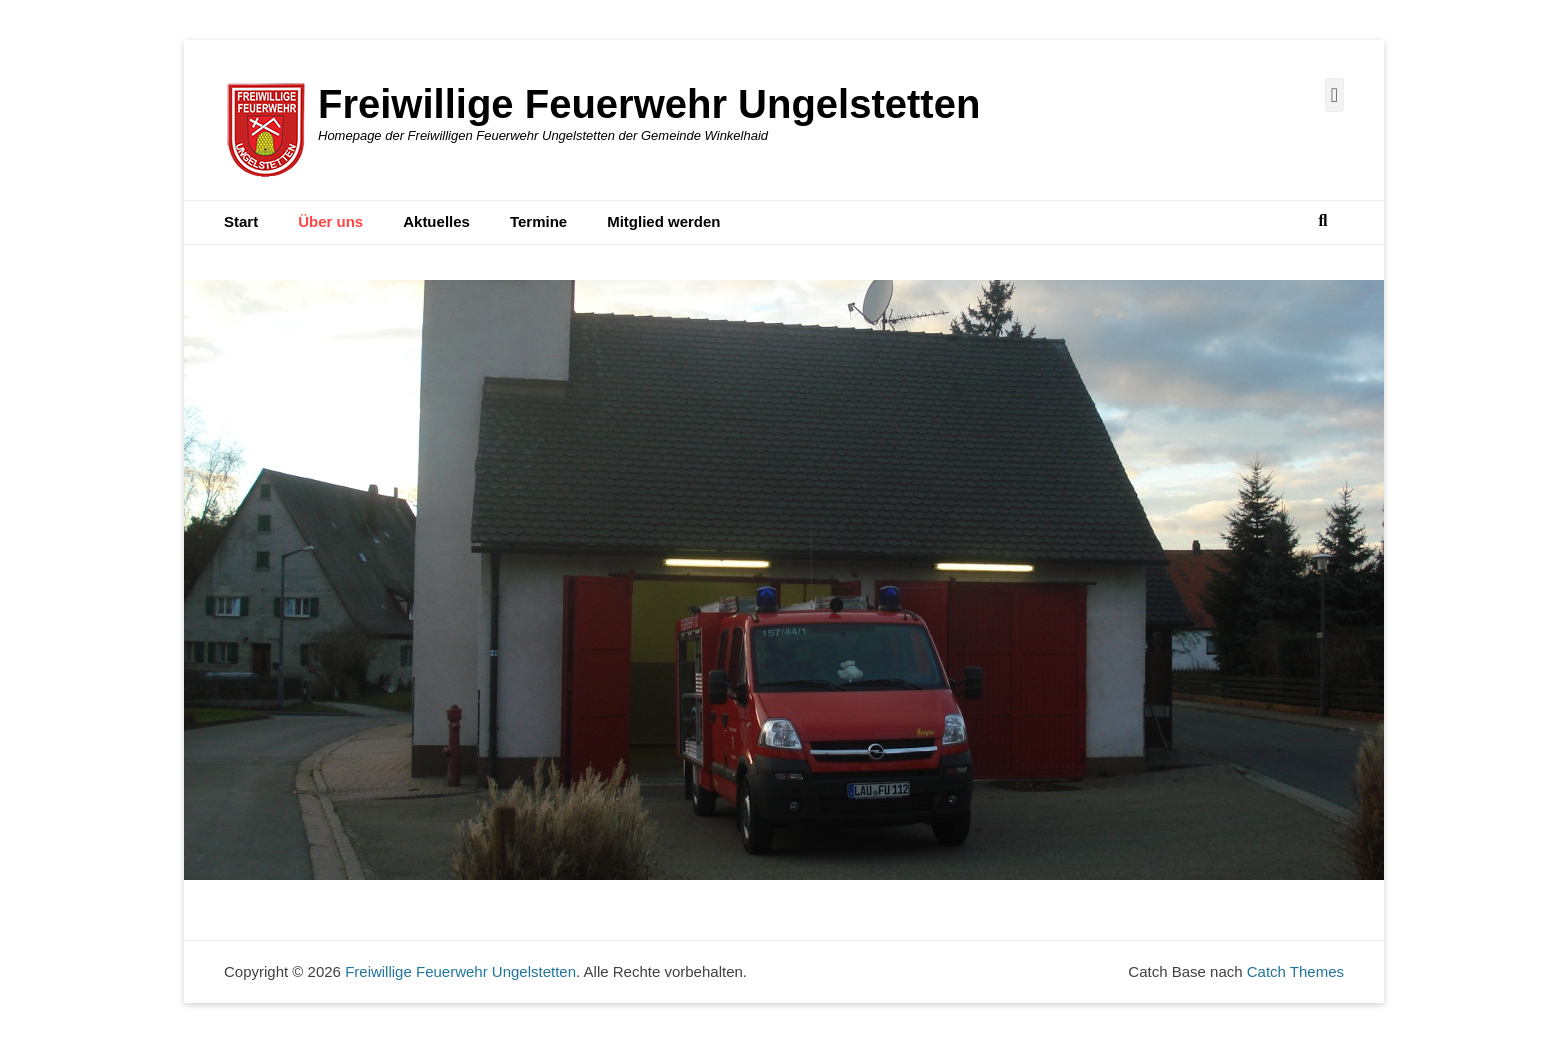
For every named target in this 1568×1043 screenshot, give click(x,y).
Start (241, 221)
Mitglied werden (663, 221)
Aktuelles (436, 221)
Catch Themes (1295, 971)
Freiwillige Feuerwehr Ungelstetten (649, 104)
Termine (538, 221)
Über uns (330, 221)
